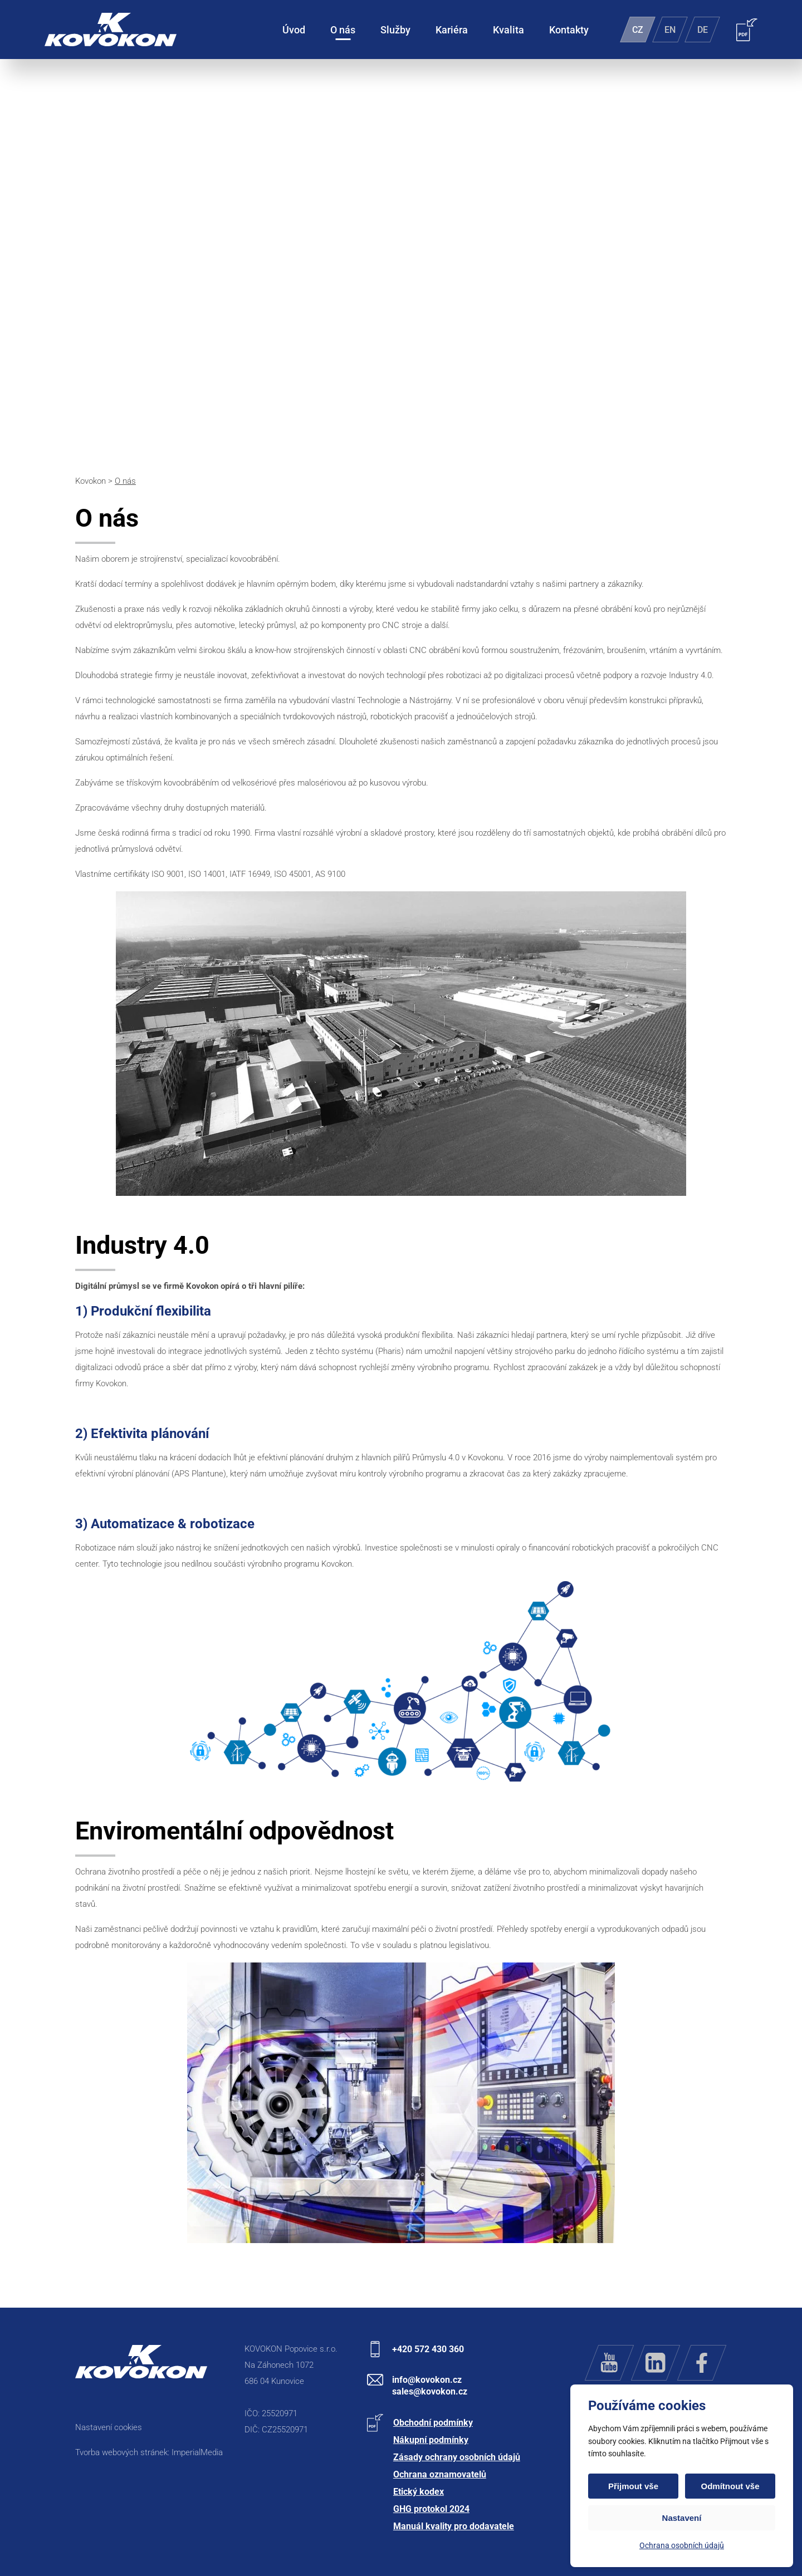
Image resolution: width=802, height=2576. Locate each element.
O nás (342, 30)
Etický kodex (418, 2491)
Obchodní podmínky (433, 2422)
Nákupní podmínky (430, 2440)
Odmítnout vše (730, 2486)
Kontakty (569, 30)
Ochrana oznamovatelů (439, 2474)
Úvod (293, 30)
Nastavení (682, 2518)
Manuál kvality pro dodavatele (453, 2526)
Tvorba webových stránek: (123, 2452)
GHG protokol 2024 (431, 2509)
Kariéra (452, 30)
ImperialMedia (197, 2452)
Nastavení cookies (108, 2427)
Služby (395, 30)
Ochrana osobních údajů (681, 2545)
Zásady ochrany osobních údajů (456, 2457)
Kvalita (508, 30)
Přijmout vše (633, 2486)
